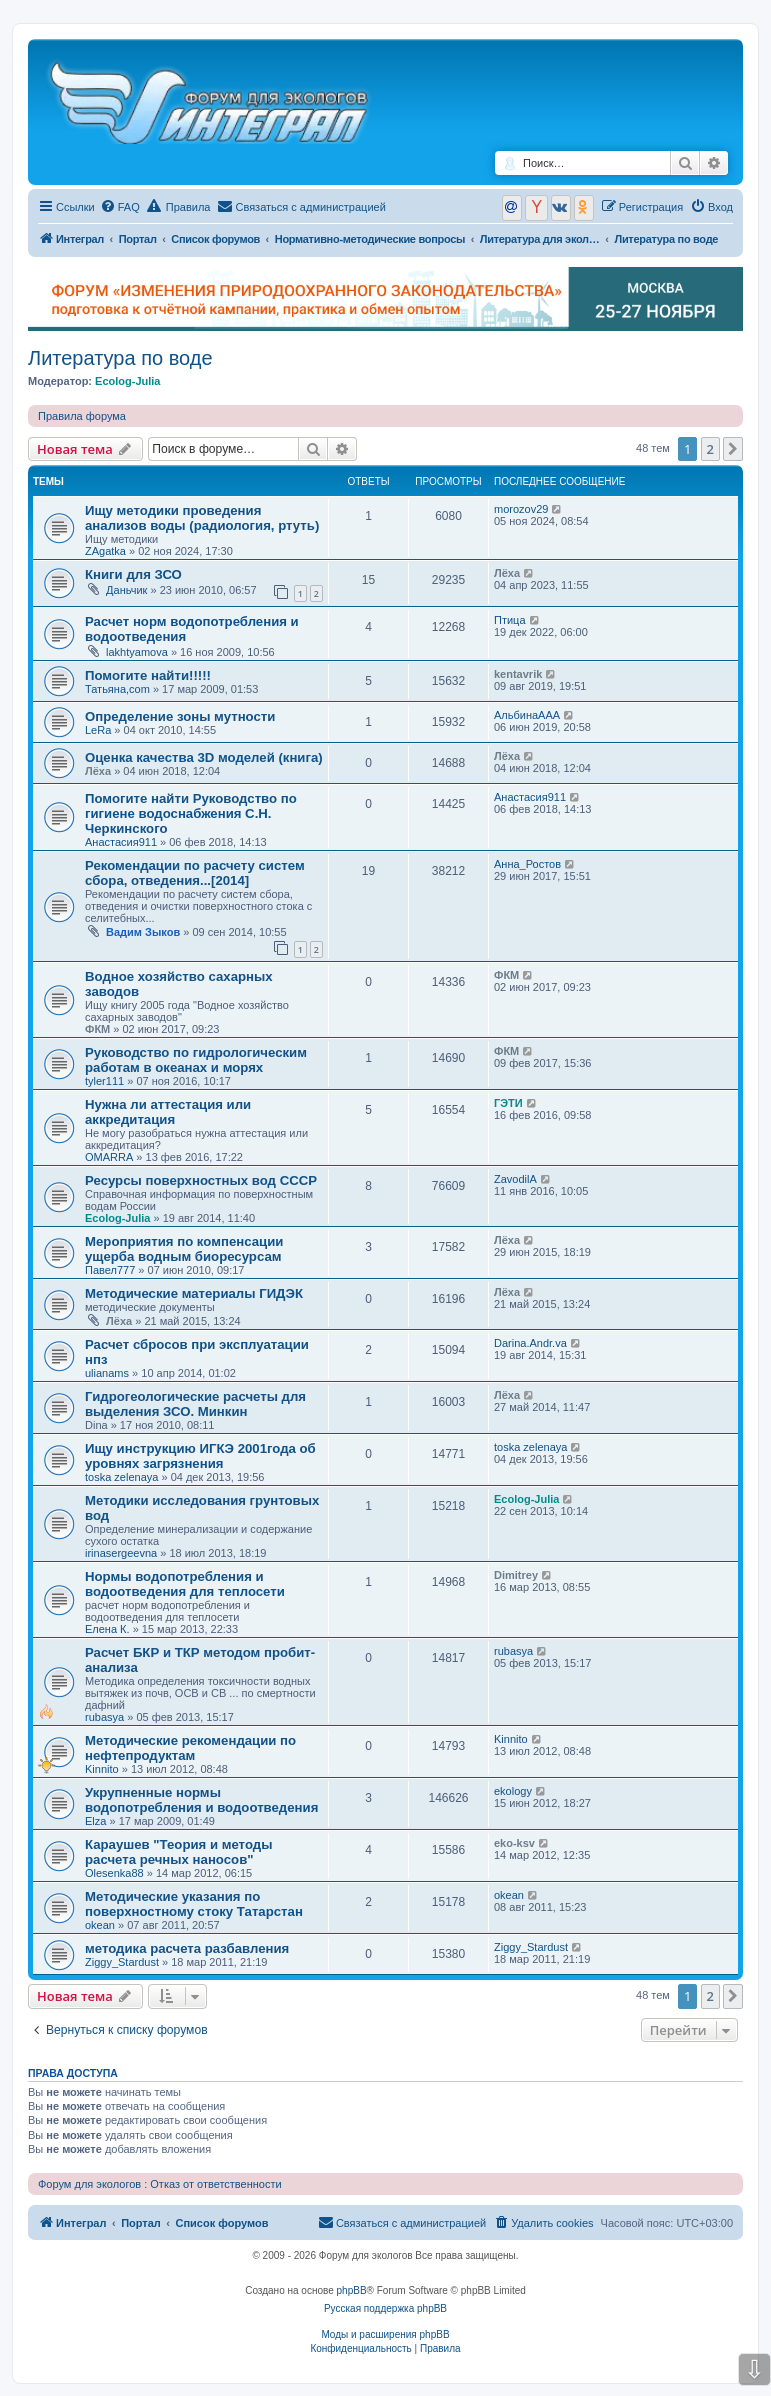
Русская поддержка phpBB (385, 2308)
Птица (510, 620)
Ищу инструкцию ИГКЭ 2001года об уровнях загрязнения (200, 1456)
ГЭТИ (508, 1103)
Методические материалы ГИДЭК (194, 1293)
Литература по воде (120, 358)
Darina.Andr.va (530, 1343)
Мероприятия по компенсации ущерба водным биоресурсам (184, 1249)
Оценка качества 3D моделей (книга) (204, 757)
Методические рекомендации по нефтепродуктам (190, 1748)
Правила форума (82, 416)
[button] (733, 449)
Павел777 (110, 1270)
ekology (513, 1791)
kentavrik (518, 674)
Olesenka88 (114, 1873)
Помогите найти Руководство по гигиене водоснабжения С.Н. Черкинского (191, 813)
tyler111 (104, 1081)
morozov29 (521, 509)
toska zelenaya (121, 1477)
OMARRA (109, 1157)
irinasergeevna (121, 1553)
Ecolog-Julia (127, 381)
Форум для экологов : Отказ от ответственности (160, 2184)
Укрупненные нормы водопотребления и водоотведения (201, 1800)
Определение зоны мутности (180, 716)
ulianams (107, 1373)
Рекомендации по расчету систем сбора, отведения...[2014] (195, 873)
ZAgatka (105, 551)
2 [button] (710, 449)
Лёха (507, 573)
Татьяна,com (117, 689)
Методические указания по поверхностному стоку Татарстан (194, 1904)
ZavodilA (515, 1179)
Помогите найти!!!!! (148, 675)
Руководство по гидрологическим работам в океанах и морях (196, 1060)
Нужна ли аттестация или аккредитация (168, 1112)
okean (100, 1925)
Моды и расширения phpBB (385, 2334)
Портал (138, 239)
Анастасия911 (121, 842)
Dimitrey (516, 1575)
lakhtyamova (137, 652)
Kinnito (102, 1769)
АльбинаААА (527, 715)
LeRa (98, 730)
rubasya (104, 1717)
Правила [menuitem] (179, 206)
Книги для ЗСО (133, 574)
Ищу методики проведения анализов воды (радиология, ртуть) (202, 518)
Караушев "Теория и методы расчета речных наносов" (178, 1852)
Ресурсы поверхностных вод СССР (201, 1180)
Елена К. (107, 1629)
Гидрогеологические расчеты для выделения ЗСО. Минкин (195, 1404)
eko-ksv (514, 1843)
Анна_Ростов (527, 864)
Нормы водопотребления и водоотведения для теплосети (185, 1584)
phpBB (352, 2290)
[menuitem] (120, 207)
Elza (95, 1821)
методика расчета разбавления (187, 1948)
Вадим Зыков (143, 932)
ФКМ (97, 1029)
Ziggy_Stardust (122, 1962)
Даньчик (126, 590)
